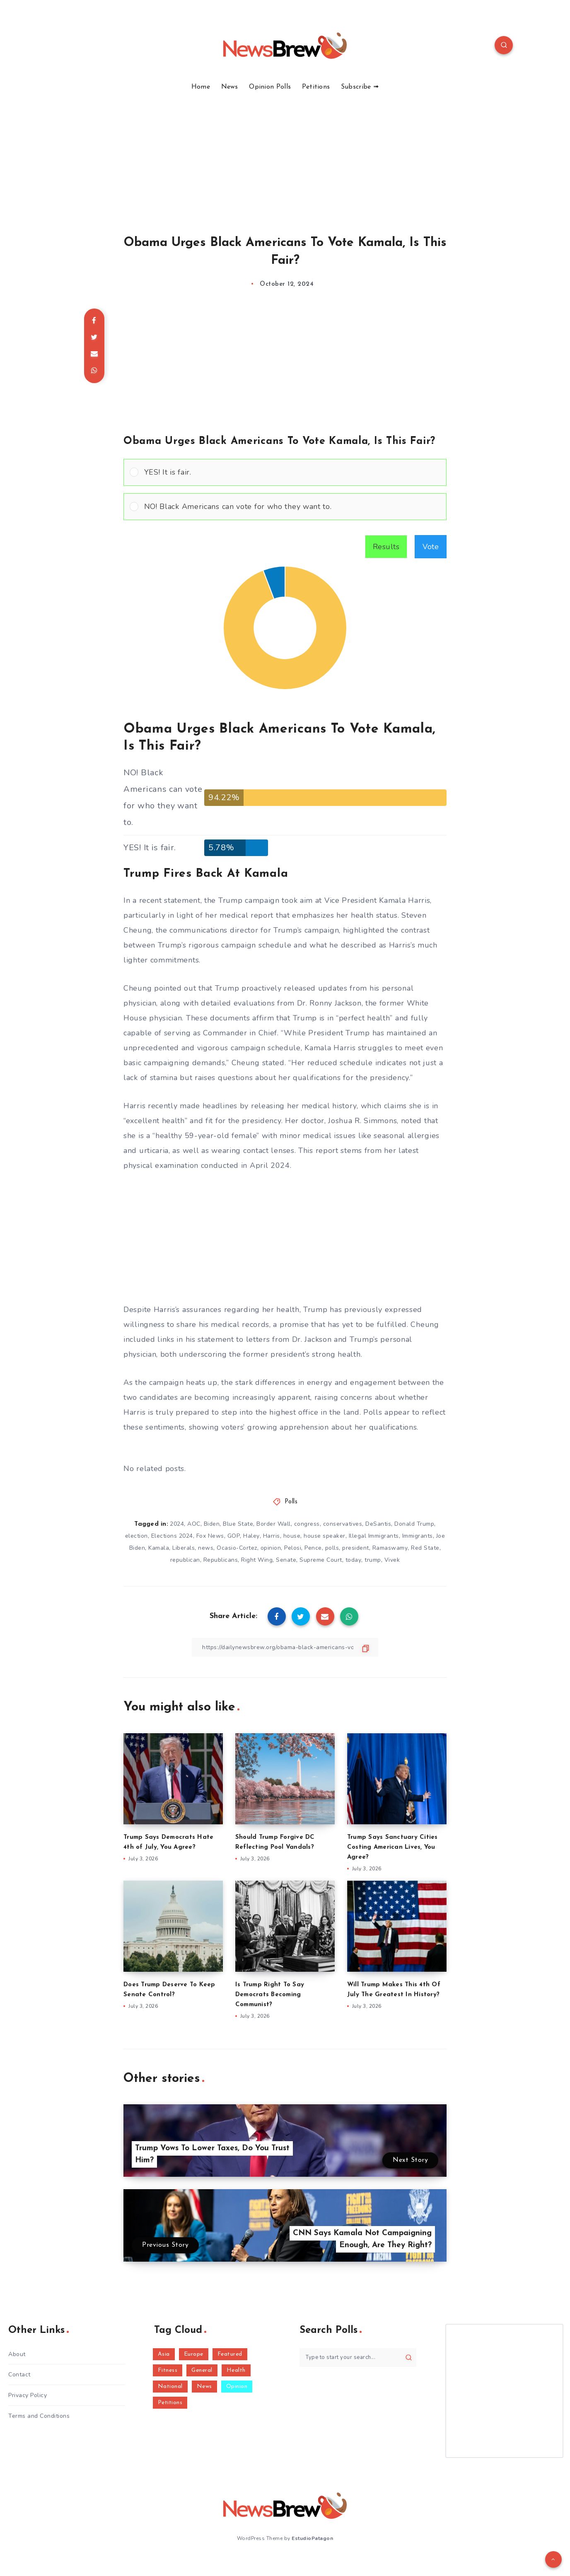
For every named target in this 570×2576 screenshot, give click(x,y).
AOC (193, 1524)
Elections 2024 (172, 1536)
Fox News (210, 1536)
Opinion (237, 2386)
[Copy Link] (285, 1647)
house (292, 1536)
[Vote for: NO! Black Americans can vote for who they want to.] (285, 507)
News (229, 87)
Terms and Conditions (39, 2416)
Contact (19, 2374)
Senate (286, 1560)
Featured (229, 2354)
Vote (431, 547)
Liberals (183, 1548)
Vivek (392, 1560)
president (355, 1548)
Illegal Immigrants (374, 1536)
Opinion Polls (270, 87)
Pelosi (292, 1548)
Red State (425, 1548)
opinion (271, 1548)
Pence (313, 1548)
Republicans (220, 1560)
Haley (251, 1536)
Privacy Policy (27, 2395)
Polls (291, 1502)
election (136, 1536)
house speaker (324, 1536)
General (202, 2370)
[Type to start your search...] (357, 2357)
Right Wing (257, 1560)
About (17, 2354)
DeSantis (378, 1524)
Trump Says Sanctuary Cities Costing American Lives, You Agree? (392, 1847)
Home (200, 87)
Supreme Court (320, 1560)
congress (307, 1524)
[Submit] (408, 2357)
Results (386, 547)
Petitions (316, 87)
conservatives (342, 1524)
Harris (271, 1536)
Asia (164, 2354)
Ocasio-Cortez (237, 1548)
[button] (292, 472)
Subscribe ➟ (360, 87)
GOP (233, 1536)
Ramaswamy (390, 1548)
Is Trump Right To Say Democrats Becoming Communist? (269, 1995)
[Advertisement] (285, 153)
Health (236, 2370)
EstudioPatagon (312, 2538)
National (170, 2386)
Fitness (168, 2370)
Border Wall (273, 1524)
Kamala (158, 1548)
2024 (177, 1524)
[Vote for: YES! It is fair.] (285, 472)
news (205, 1548)
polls (332, 1548)
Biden (212, 1524)
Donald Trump (414, 1524)
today (353, 1560)
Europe (193, 2354)
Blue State (238, 1524)
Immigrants (417, 1536)
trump (373, 1560)
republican (185, 1560)
